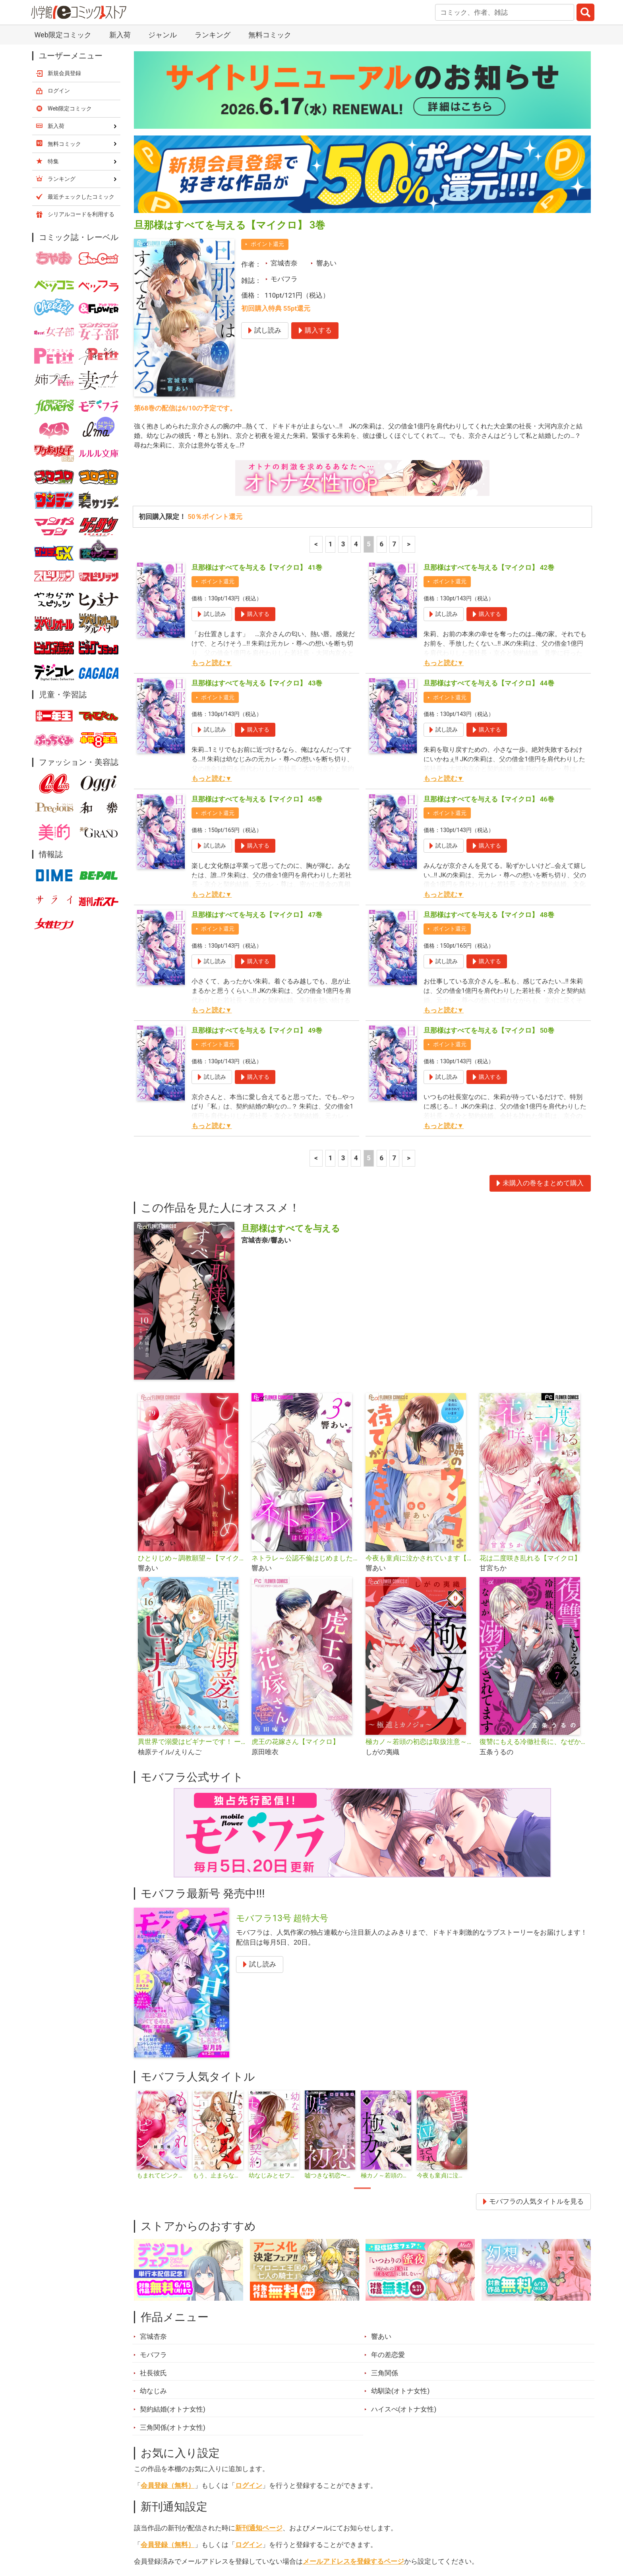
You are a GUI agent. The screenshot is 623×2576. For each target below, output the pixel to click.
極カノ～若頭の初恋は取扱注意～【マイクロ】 (419, 1557)
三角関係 (384, 2188)
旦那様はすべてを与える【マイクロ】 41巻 (257, 383)
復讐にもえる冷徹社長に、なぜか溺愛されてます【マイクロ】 (533, 1557)
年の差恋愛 (388, 2170)
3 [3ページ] (343, 360)
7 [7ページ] (395, 360)
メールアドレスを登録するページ (353, 2377)
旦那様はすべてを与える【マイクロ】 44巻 (489, 499)
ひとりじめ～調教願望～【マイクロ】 (192, 1373)
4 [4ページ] (356, 360)
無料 (319, 2531)
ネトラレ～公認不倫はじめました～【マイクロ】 (305, 1373)
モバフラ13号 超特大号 (282, 1733)
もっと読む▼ (212, 478)
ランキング (200, 2531)
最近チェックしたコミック (384, 2531)
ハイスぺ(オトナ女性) (404, 2224)
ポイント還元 (267, 57)
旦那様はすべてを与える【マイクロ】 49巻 (257, 846)
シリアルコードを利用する (81, 28)
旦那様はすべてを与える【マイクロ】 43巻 (257, 499)
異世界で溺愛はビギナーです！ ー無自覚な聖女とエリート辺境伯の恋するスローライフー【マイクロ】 (192, 1557)
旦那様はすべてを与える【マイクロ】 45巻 (257, 614)
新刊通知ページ (258, 2343)
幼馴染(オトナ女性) (400, 2206)
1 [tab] (362, 2003)
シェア (323, 2396)
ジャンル (280, 2531)
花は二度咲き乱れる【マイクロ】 (530, 1373)
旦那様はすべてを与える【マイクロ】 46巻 (489, 614)
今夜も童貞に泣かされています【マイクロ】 (419, 1373)
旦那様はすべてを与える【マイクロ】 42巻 (489, 383)
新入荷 (154, 2531)
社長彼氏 (153, 2188)
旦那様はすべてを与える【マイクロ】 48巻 (489, 730)
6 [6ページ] (381, 360)
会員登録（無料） (168, 2301)
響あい (326, 77)
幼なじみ (153, 2206)
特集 (242, 2531)
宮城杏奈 (284, 77)
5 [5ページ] (369, 360)
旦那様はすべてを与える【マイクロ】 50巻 (489, 846)
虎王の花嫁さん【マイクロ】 (295, 1557)
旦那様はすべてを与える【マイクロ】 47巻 (257, 730)
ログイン (248, 2301)
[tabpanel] (162, 1950)
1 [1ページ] (331, 360)
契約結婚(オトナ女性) (172, 2224)
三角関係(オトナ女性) (172, 2243)
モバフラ (284, 93)
